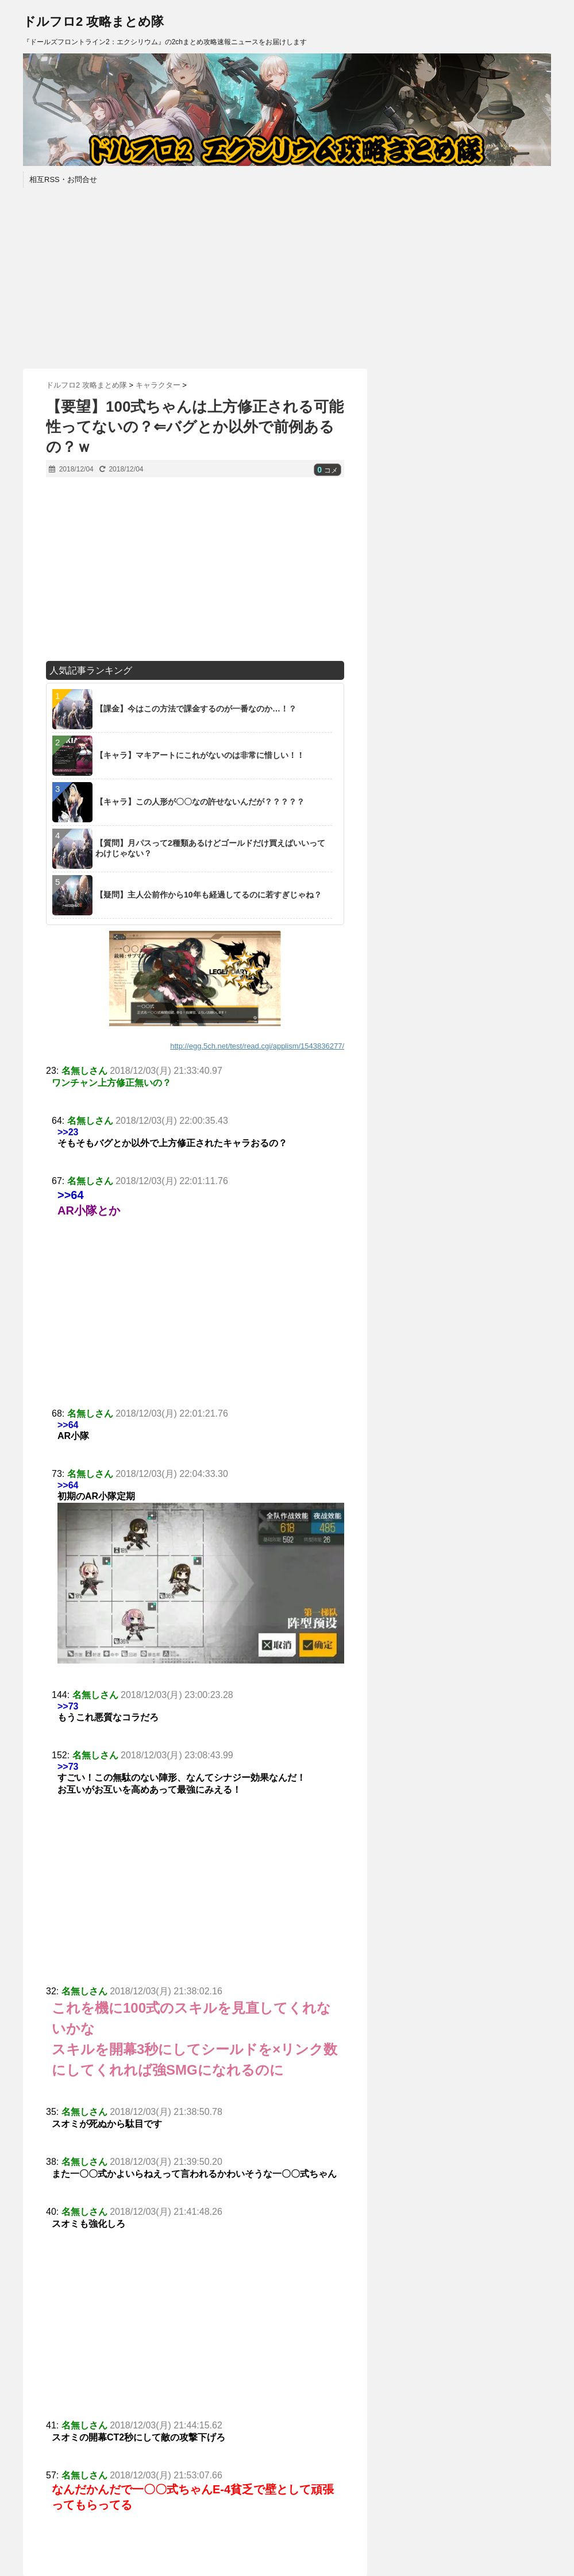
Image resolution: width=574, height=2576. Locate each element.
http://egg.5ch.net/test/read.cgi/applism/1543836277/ (257, 1046)
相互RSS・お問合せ (63, 179)
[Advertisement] (287, 276)
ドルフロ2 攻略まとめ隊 (93, 21)
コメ (327, 470)
